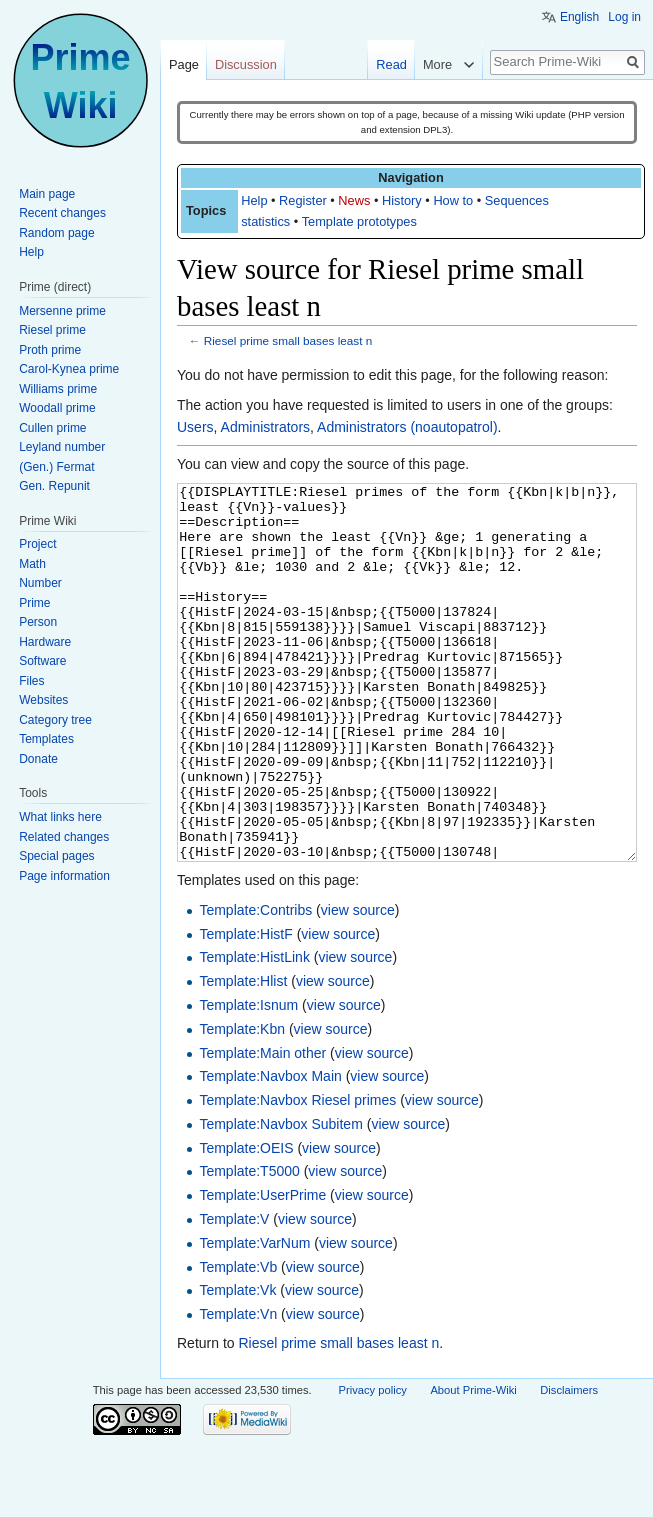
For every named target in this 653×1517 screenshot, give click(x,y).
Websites (43, 700)
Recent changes (62, 213)
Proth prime (50, 350)
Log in (624, 17)
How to (453, 200)
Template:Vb (238, 1342)
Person (38, 622)
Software (42, 661)
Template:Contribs (255, 985)
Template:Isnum (248, 1080)
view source (358, 985)
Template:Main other (262, 1128)
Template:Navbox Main (270, 1151)
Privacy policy (373, 1465)
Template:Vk (237, 1365)
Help (254, 200)
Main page (47, 194)
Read (391, 64)
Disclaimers (569, 1465)
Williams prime (58, 389)
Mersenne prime (62, 311)
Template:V (234, 1294)
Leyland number (62, 447)
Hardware (45, 642)
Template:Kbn (242, 1104)
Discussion (246, 64)
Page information (64, 876)
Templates (46, 739)
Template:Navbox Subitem (280, 1199)
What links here (60, 817)
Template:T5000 (249, 1246)
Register (303, 200)
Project (37, 544)
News (354, 200)
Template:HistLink (254, 1032)
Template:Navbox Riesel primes (297, 1175)
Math (32, 564)
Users (195, 427)
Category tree (55, 720)
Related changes (64, 837)
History (402, 200)
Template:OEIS (246, 1223)
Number (40, 583)
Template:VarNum (254, 1318)
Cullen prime (52, 428)
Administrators (265, 427)
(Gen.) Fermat (56, 467)
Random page (56, 233)
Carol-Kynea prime (69, 369)
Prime (34, 603)
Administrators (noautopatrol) (407, 427)
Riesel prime (52, 330)
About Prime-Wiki (473, 1465)
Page (184, 64)
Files (31, 681)
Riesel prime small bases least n (288, 340)
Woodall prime (57, 408)
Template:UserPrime (262, 1270)
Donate (38, 759)
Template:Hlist (243, 1056)
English (579, 17)
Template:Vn (238, 1389)
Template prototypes (359, 221)
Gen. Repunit (54, 486)
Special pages (56, 856)
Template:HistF (245, 1009)
